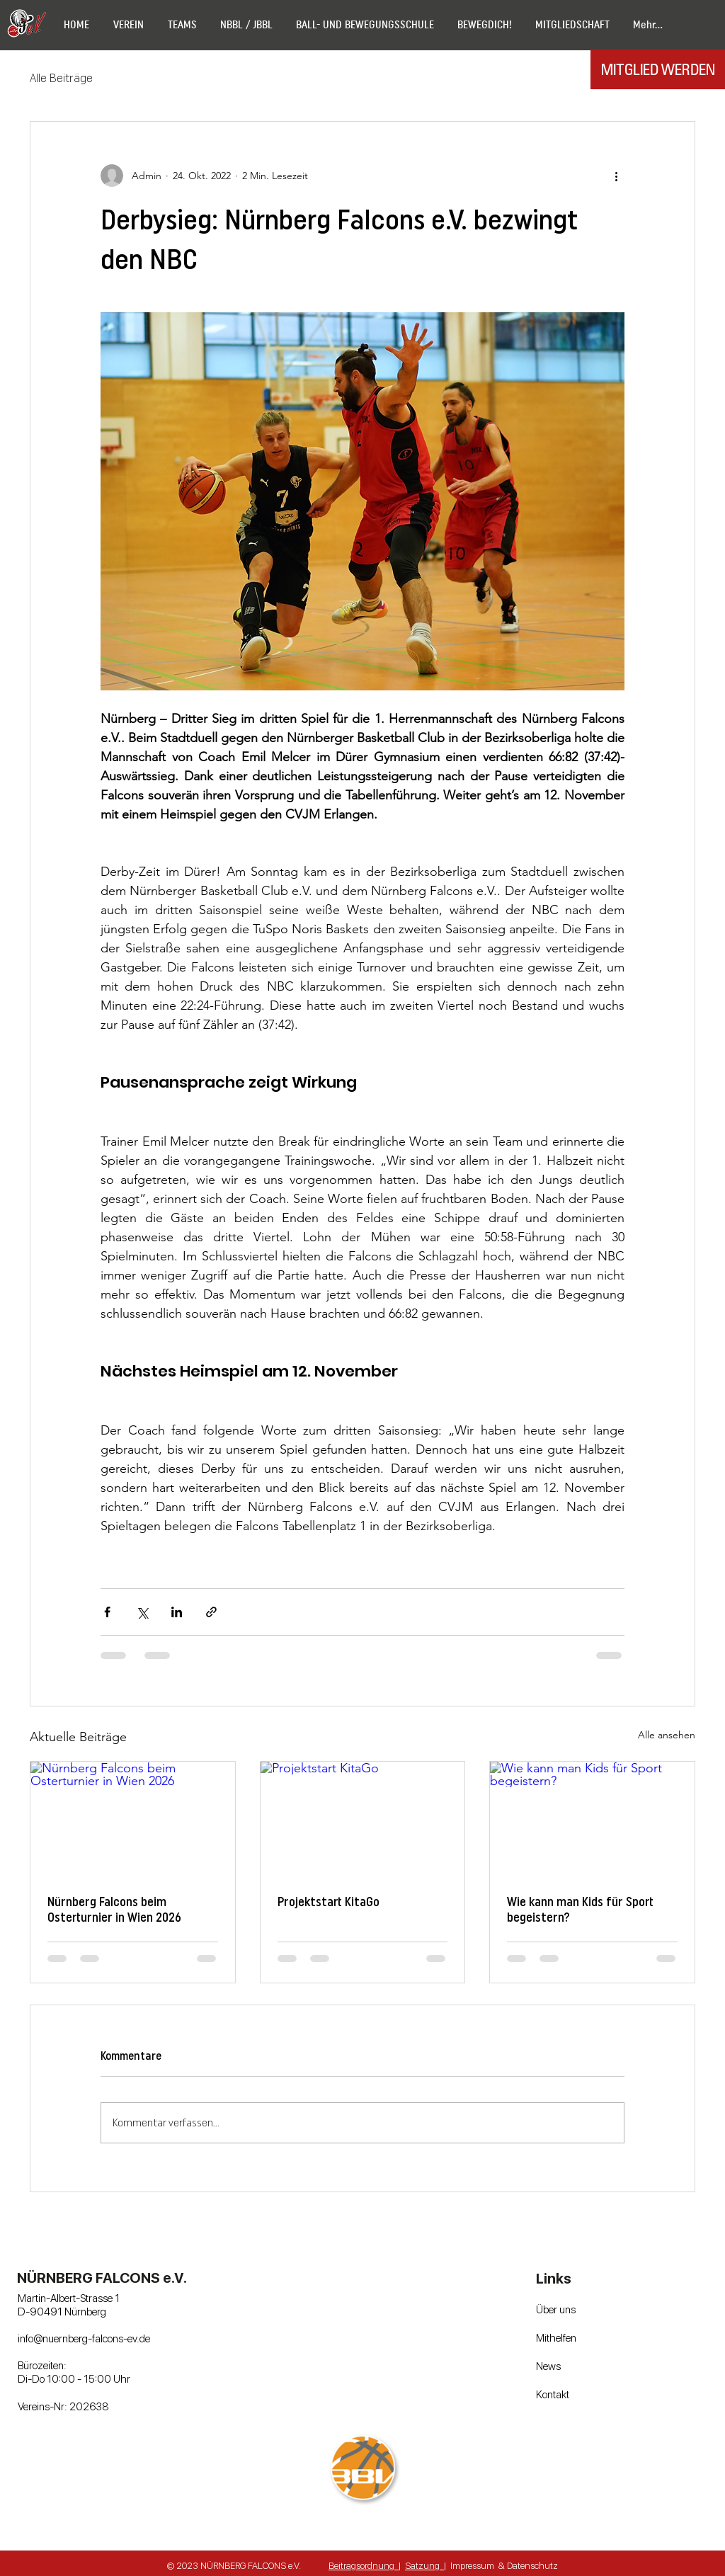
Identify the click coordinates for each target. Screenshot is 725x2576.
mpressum (473, 2565)
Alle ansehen (666, 1734)
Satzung (424, 2565)
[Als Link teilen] (211, 1612)
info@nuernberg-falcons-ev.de (84, 2338)
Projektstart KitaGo (328, 1902)
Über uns (556, 2309)
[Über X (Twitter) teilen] (142, 1612)
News (548, 2365)
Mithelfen (556, 2337)
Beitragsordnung (364, 2565)
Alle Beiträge (61, 78)
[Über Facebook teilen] (107, 1612)
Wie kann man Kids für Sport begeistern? (580, 1909)
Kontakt (552, 2394)
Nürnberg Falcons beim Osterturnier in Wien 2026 (114, 1909)
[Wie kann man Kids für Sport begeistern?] (592, 1819)
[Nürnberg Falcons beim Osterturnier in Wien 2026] (132, 1819)
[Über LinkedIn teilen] (176, 1612)
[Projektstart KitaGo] (363, 1819)
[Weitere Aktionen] (615, 175)
